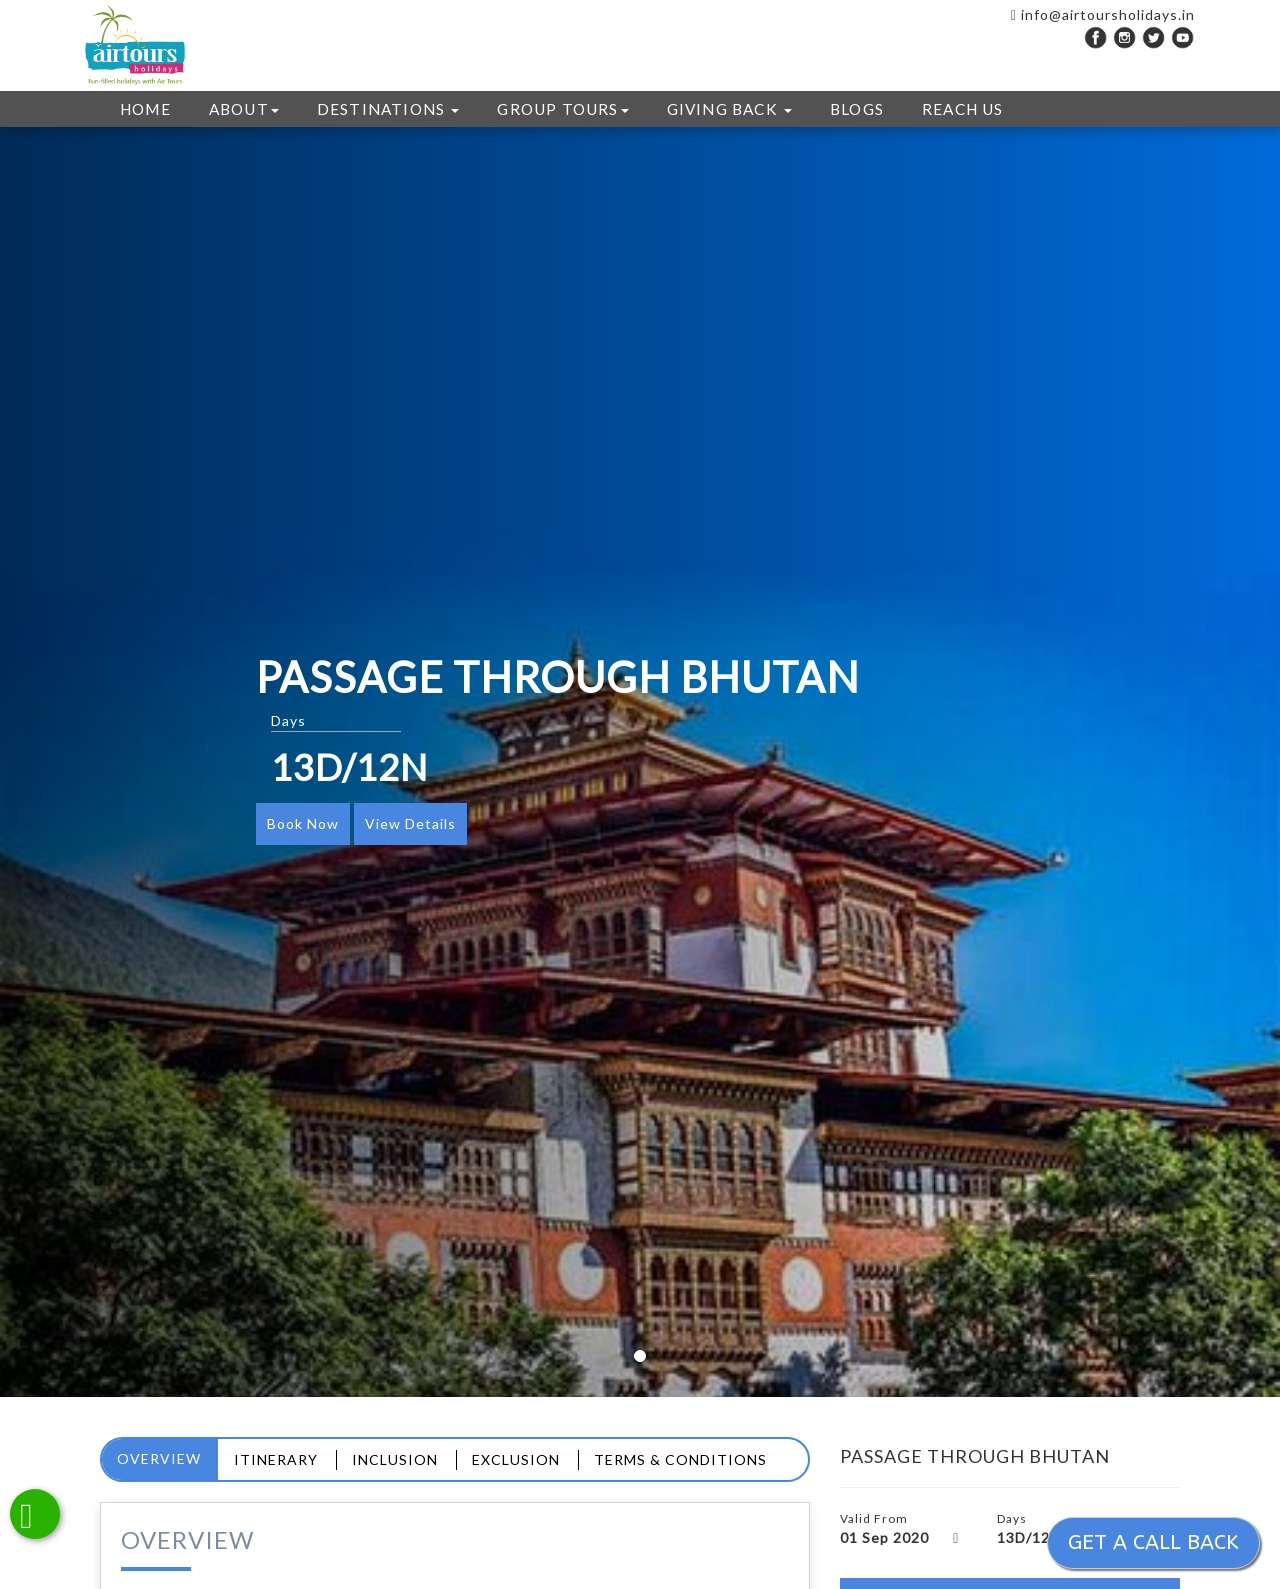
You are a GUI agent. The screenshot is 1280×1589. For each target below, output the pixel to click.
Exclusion (516, 1459)
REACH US (963, 109)
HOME (145, 109)
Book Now (303, 823)
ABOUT (244, 109)
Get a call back (1153, 1542)
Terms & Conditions (680, 1459)
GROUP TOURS (562, 109)
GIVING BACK (729, 109)
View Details (410, 823)
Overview (159, 1458)
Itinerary (276, 1459)
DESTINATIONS (388, 109)
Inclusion (395, 1459)
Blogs (857, 109)
